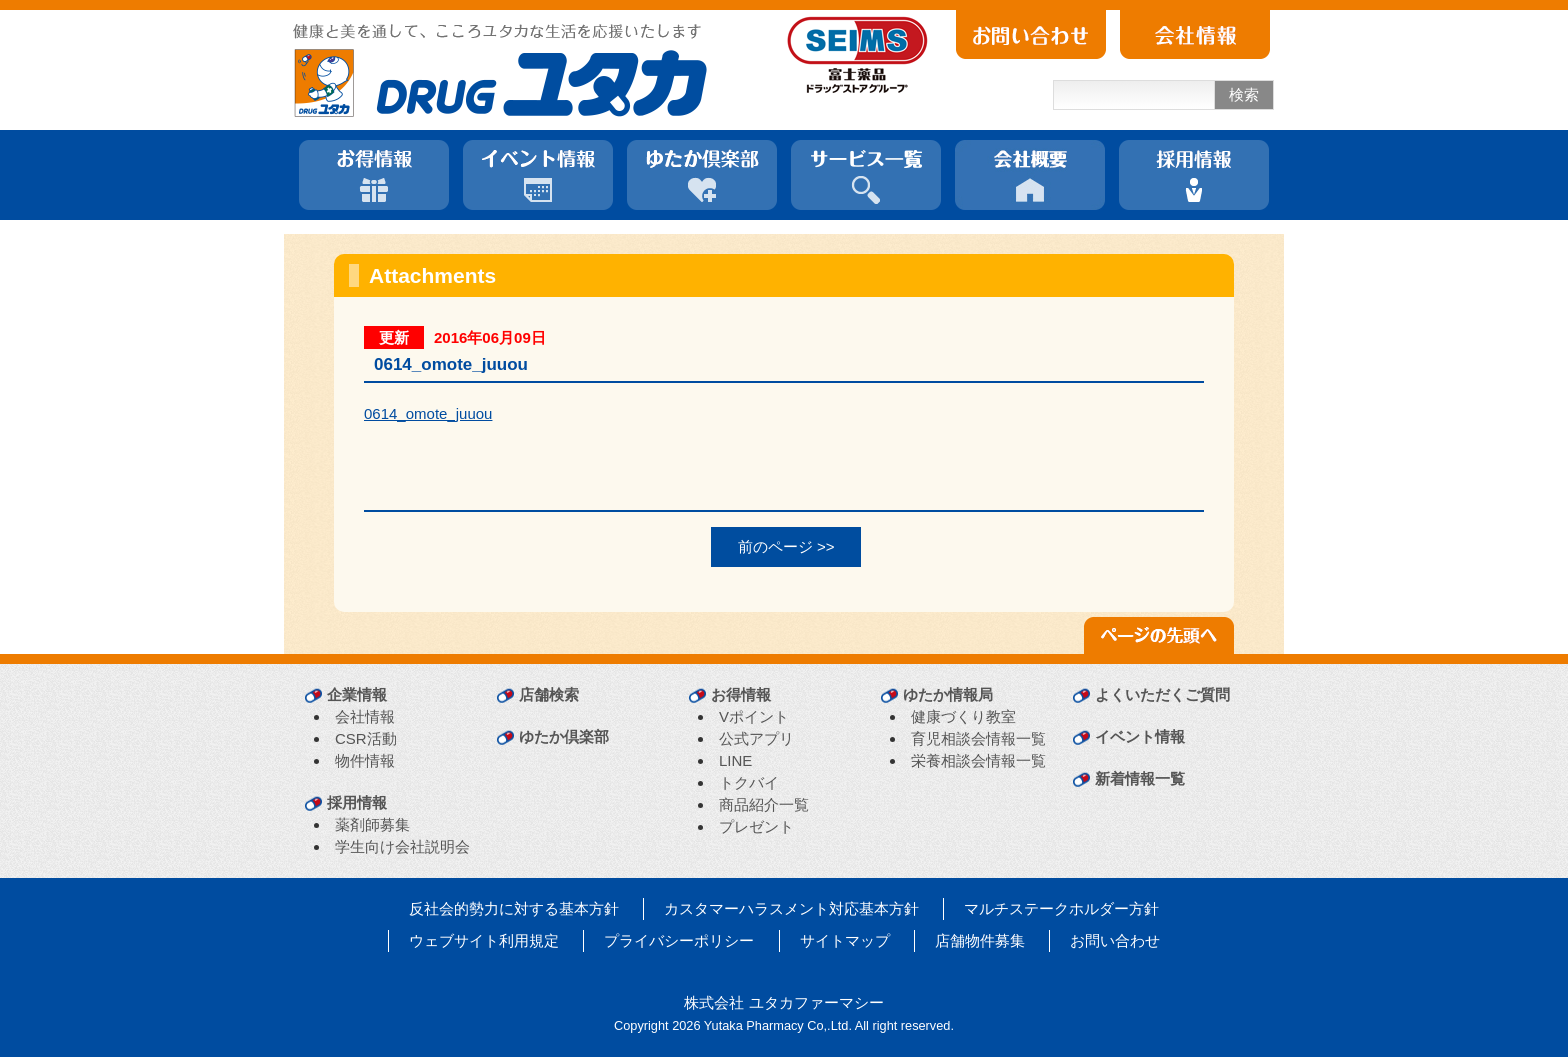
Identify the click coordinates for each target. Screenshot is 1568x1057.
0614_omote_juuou (428, 413)
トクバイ (749, 782)
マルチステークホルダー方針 (1061, 908)
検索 (1244, 94)
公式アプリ (756, 738)
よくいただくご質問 (1162, 694)
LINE (735, 760)
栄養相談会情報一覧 (978, 760)
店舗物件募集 (980, 940)
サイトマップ (845, 940)
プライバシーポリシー (679, 940)
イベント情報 (1140, 736)
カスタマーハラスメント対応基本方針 (791, 908)
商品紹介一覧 (764, 804)
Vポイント (754, 716)
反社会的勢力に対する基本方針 (514, 908)
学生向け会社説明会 (402, 846)
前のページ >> (786, 546)
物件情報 (365, 760)
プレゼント (756, 826)
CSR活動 (366, 738)
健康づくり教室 (963, 716)
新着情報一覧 (1140, 778)
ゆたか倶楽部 (564, 736)
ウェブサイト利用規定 (484, 940)
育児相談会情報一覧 (978, 738)
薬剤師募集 (372, 824)
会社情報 (365, 716)
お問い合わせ (1115, 940)
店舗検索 (549, 694)
